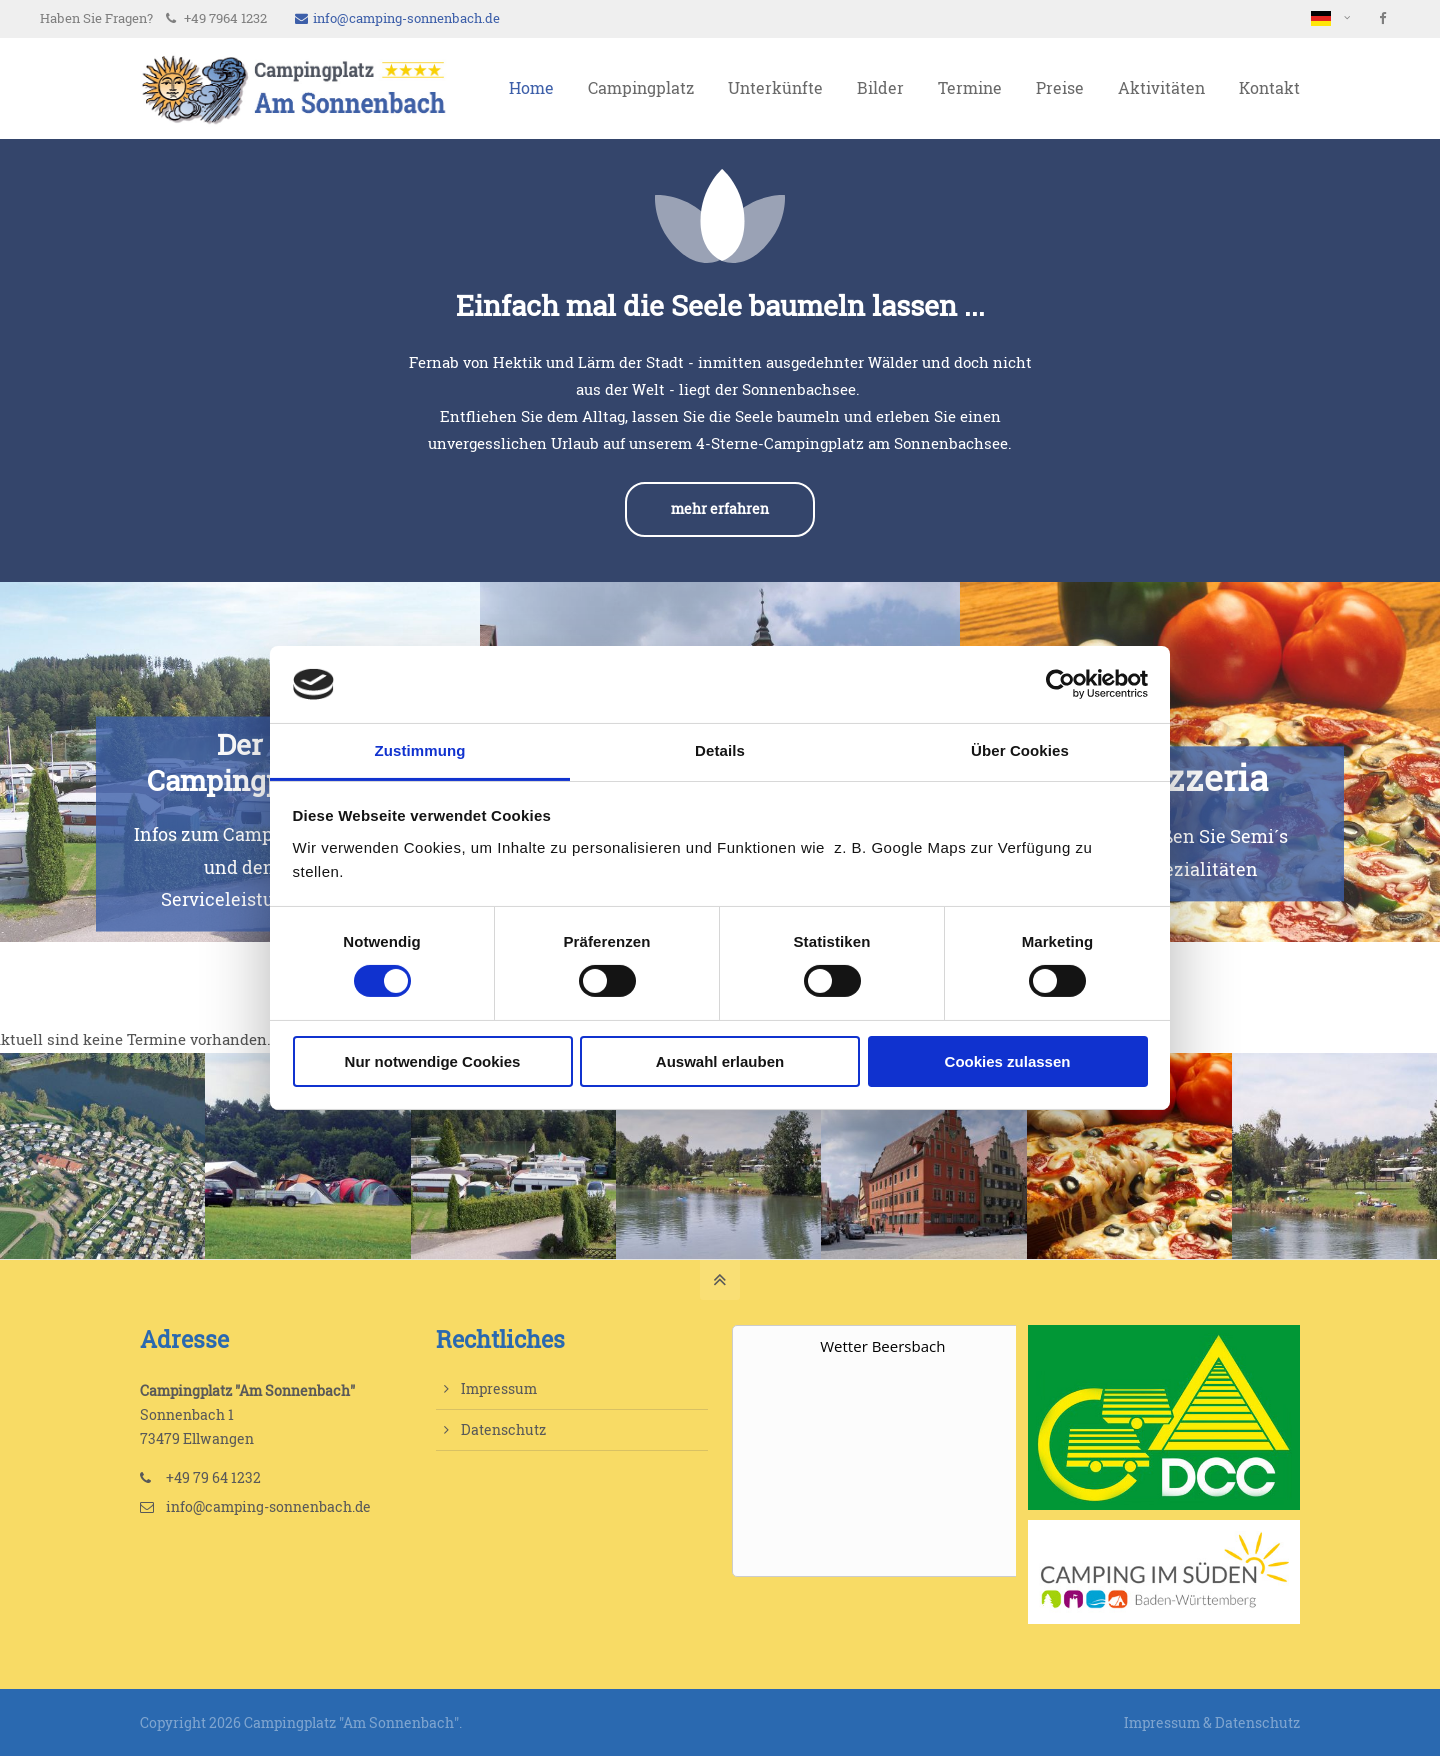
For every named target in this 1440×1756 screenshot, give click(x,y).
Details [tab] (720, 750)
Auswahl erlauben (720, 1061)
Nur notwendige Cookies (433, 1061)
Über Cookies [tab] (1020, 750)
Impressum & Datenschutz (1212, 1722)
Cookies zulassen (1008, 1061)
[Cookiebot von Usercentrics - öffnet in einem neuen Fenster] (1060, 684)
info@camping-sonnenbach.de (397, 18)
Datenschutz (503, 1429)
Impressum (499, 1388)
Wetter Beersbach (882, 1346)
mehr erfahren (720, 509)
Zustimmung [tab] (420, 750)
